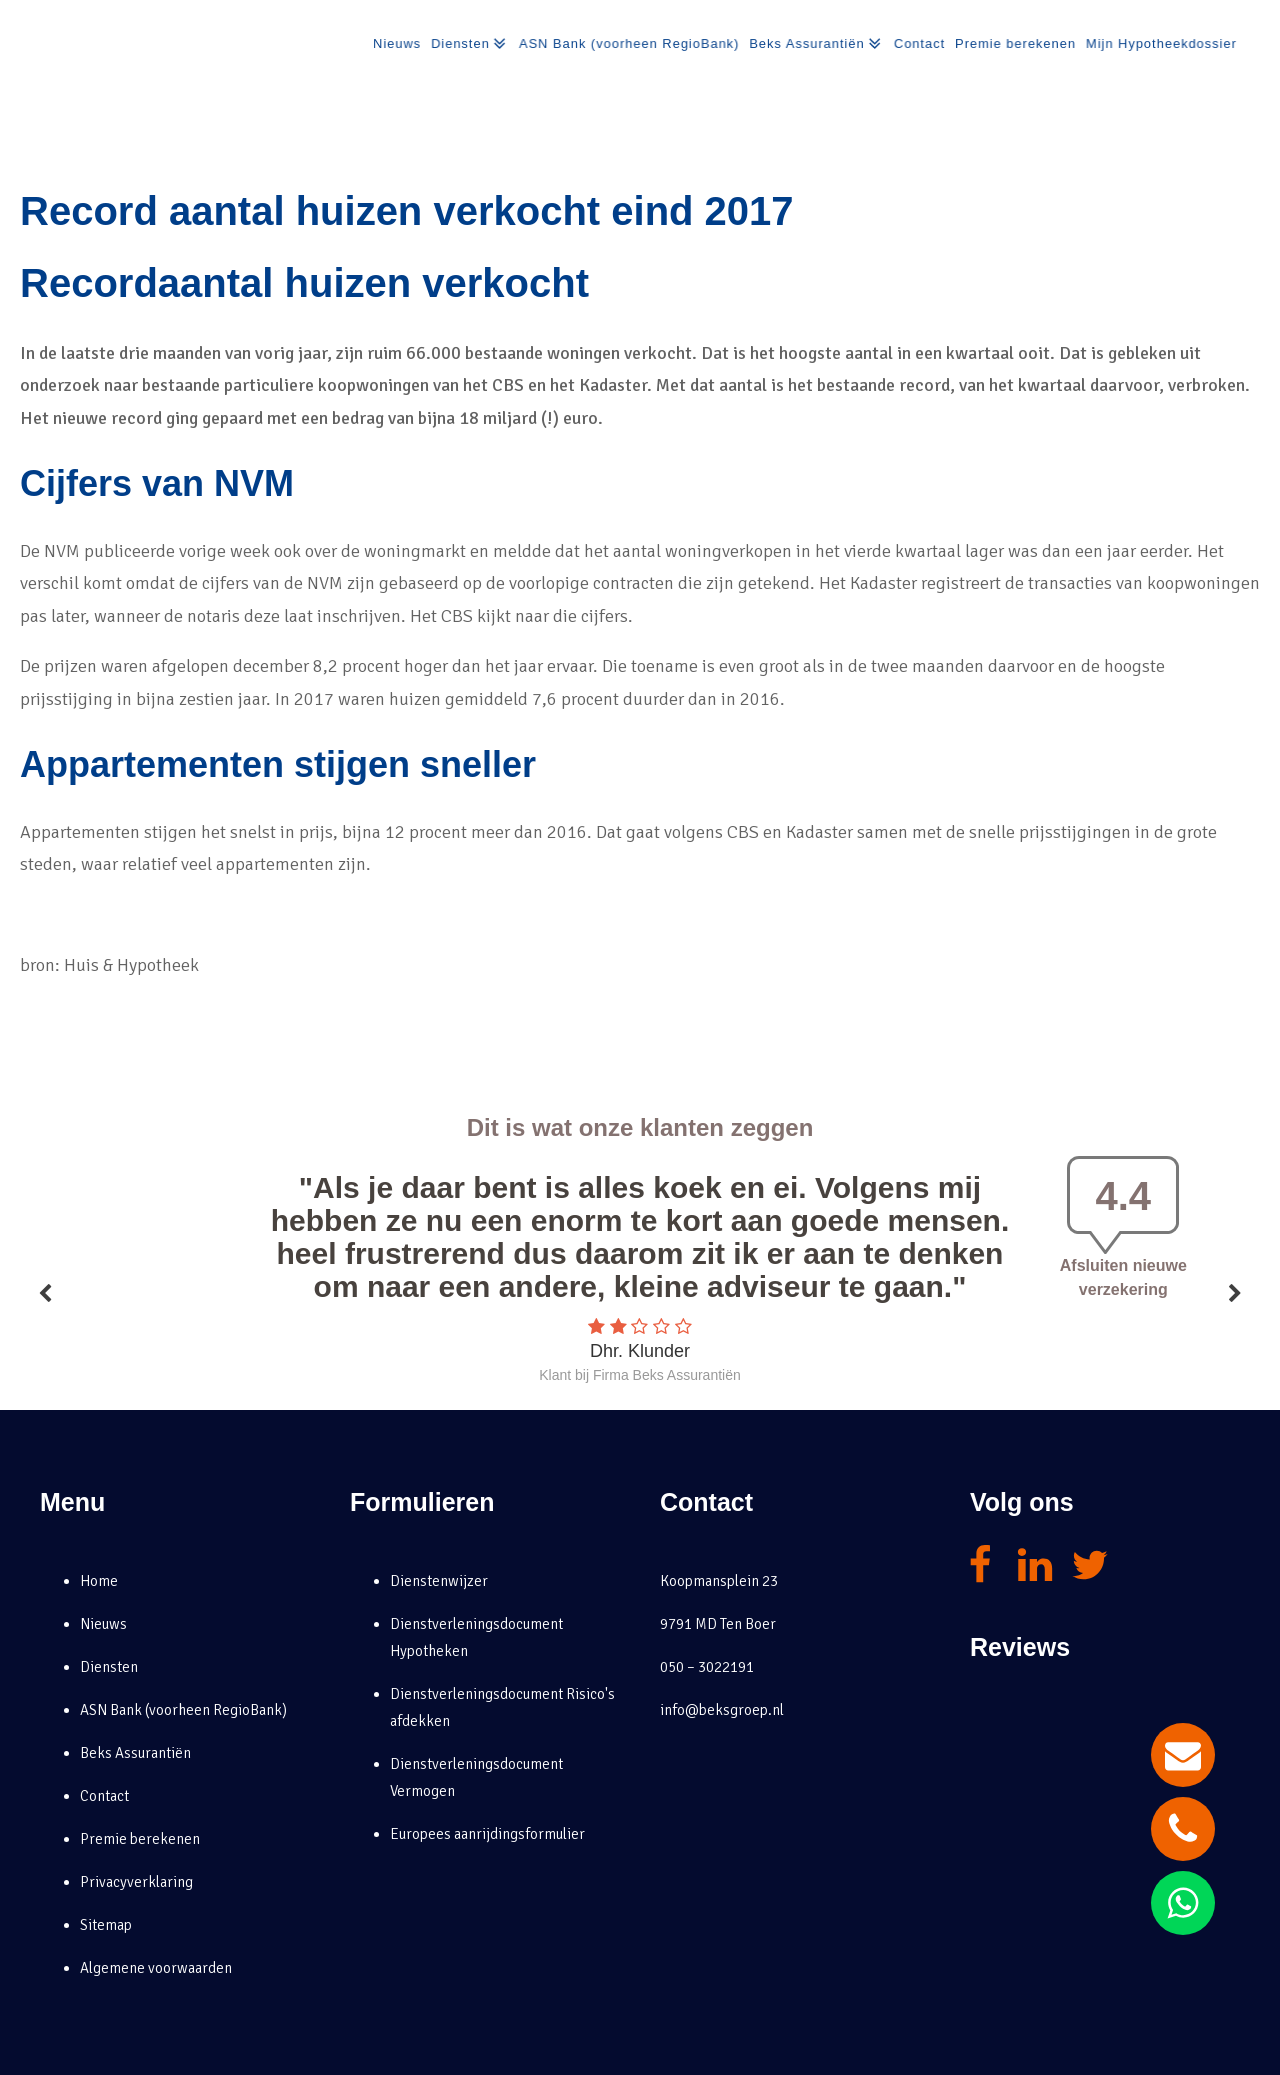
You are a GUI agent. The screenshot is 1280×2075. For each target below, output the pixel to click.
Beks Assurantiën (814, 44)
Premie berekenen (1015, 43)
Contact (918, 43)
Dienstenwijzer (439, 1581)
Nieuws (390, 43)
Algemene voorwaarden (156, 1968)
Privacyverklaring (136, 1882)
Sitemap (106, 1925)
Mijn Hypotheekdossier (1162, 43)
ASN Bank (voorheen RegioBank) (625, 43)
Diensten (464, 44)
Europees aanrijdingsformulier (487, 1834)
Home (99, 1581)
